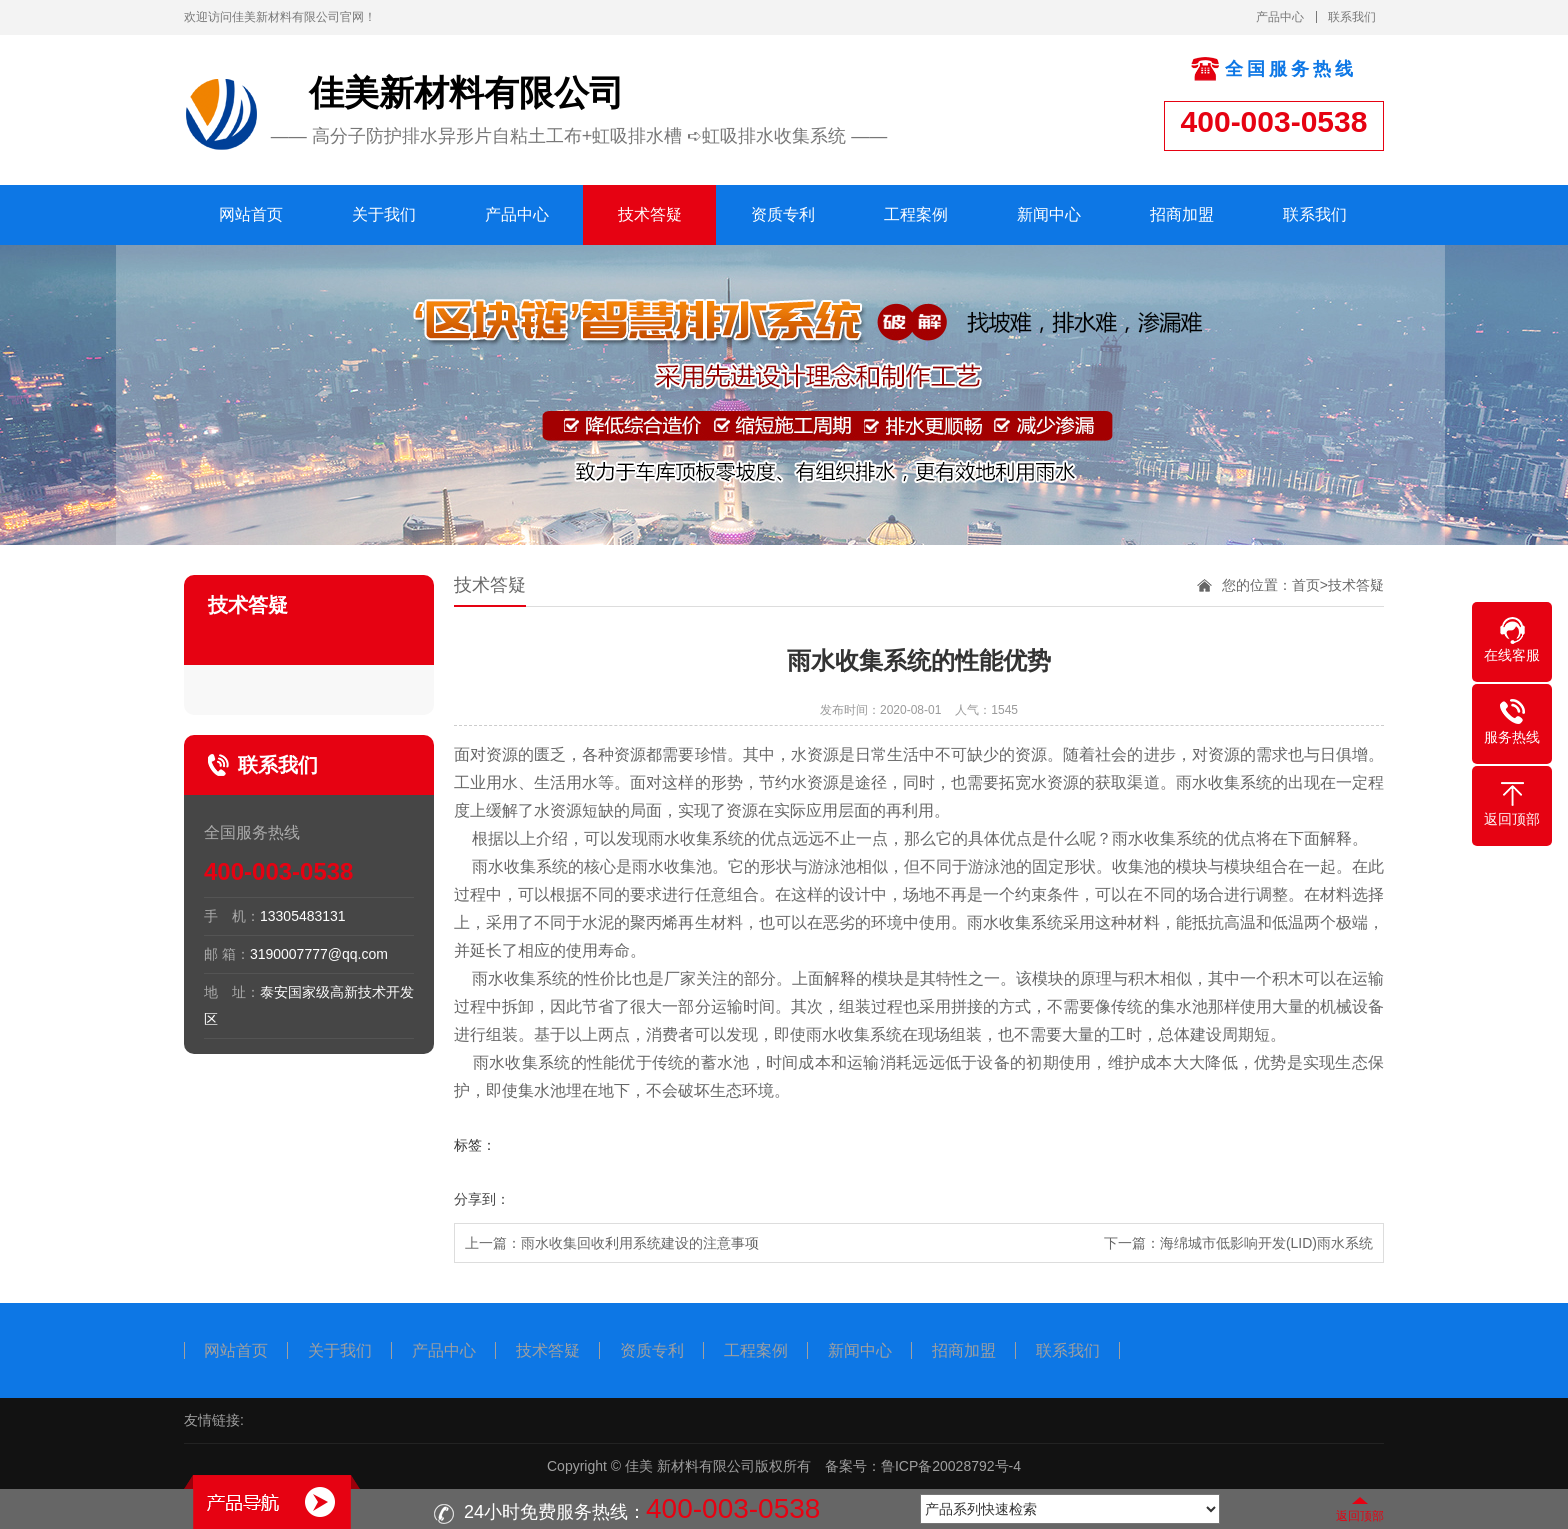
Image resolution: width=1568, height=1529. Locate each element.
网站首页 (251, 214)
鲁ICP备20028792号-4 (951, 1466)
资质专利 (783, 214)
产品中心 (1280, 17)
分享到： (482, 1199)
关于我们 (384, 214)
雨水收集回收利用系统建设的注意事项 (640, 1243)
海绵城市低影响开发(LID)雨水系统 (1266, 1243)
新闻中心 (1049, 214)
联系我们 (1352, 17)
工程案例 (916, 214)
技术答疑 (650, 214)
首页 (1306, 585)
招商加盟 (1182, 214)
